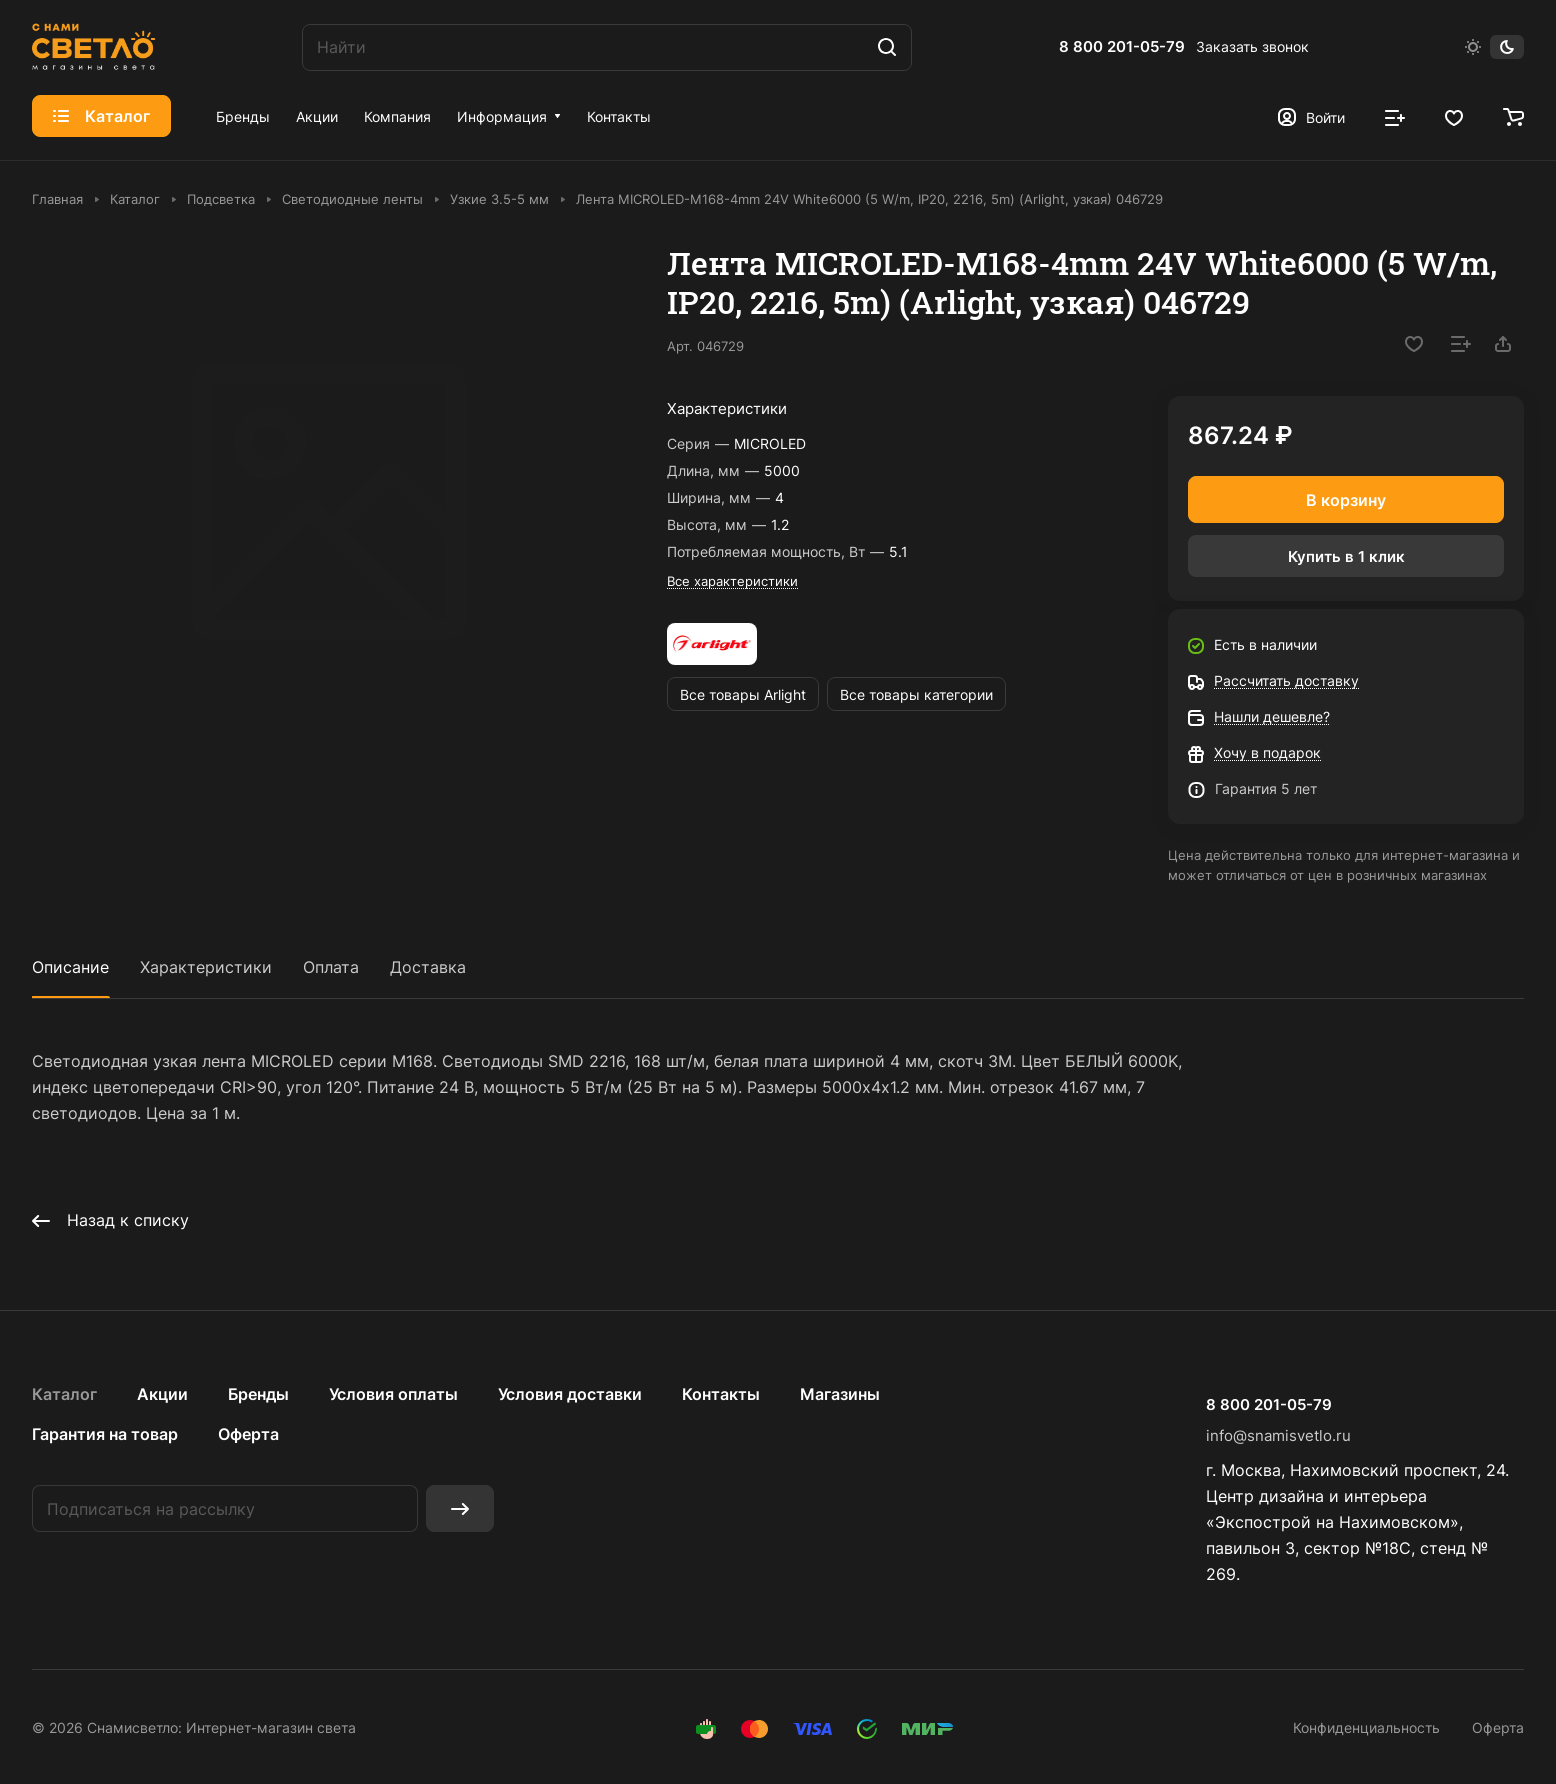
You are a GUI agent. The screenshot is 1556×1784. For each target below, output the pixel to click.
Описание (70, 967)
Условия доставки (570, 1394)
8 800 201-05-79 (1122, 47)
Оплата (331, 967)
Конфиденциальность (1366, 1727)
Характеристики (206, 967)
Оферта (248, 1434)
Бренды (258, 1394)
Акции (162, 1394)
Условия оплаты (393, 1394)
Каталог (64, 1394)
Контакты (721, 1394)
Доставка (428, 967)
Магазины (840, 1394)
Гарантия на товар (105, 1434)
